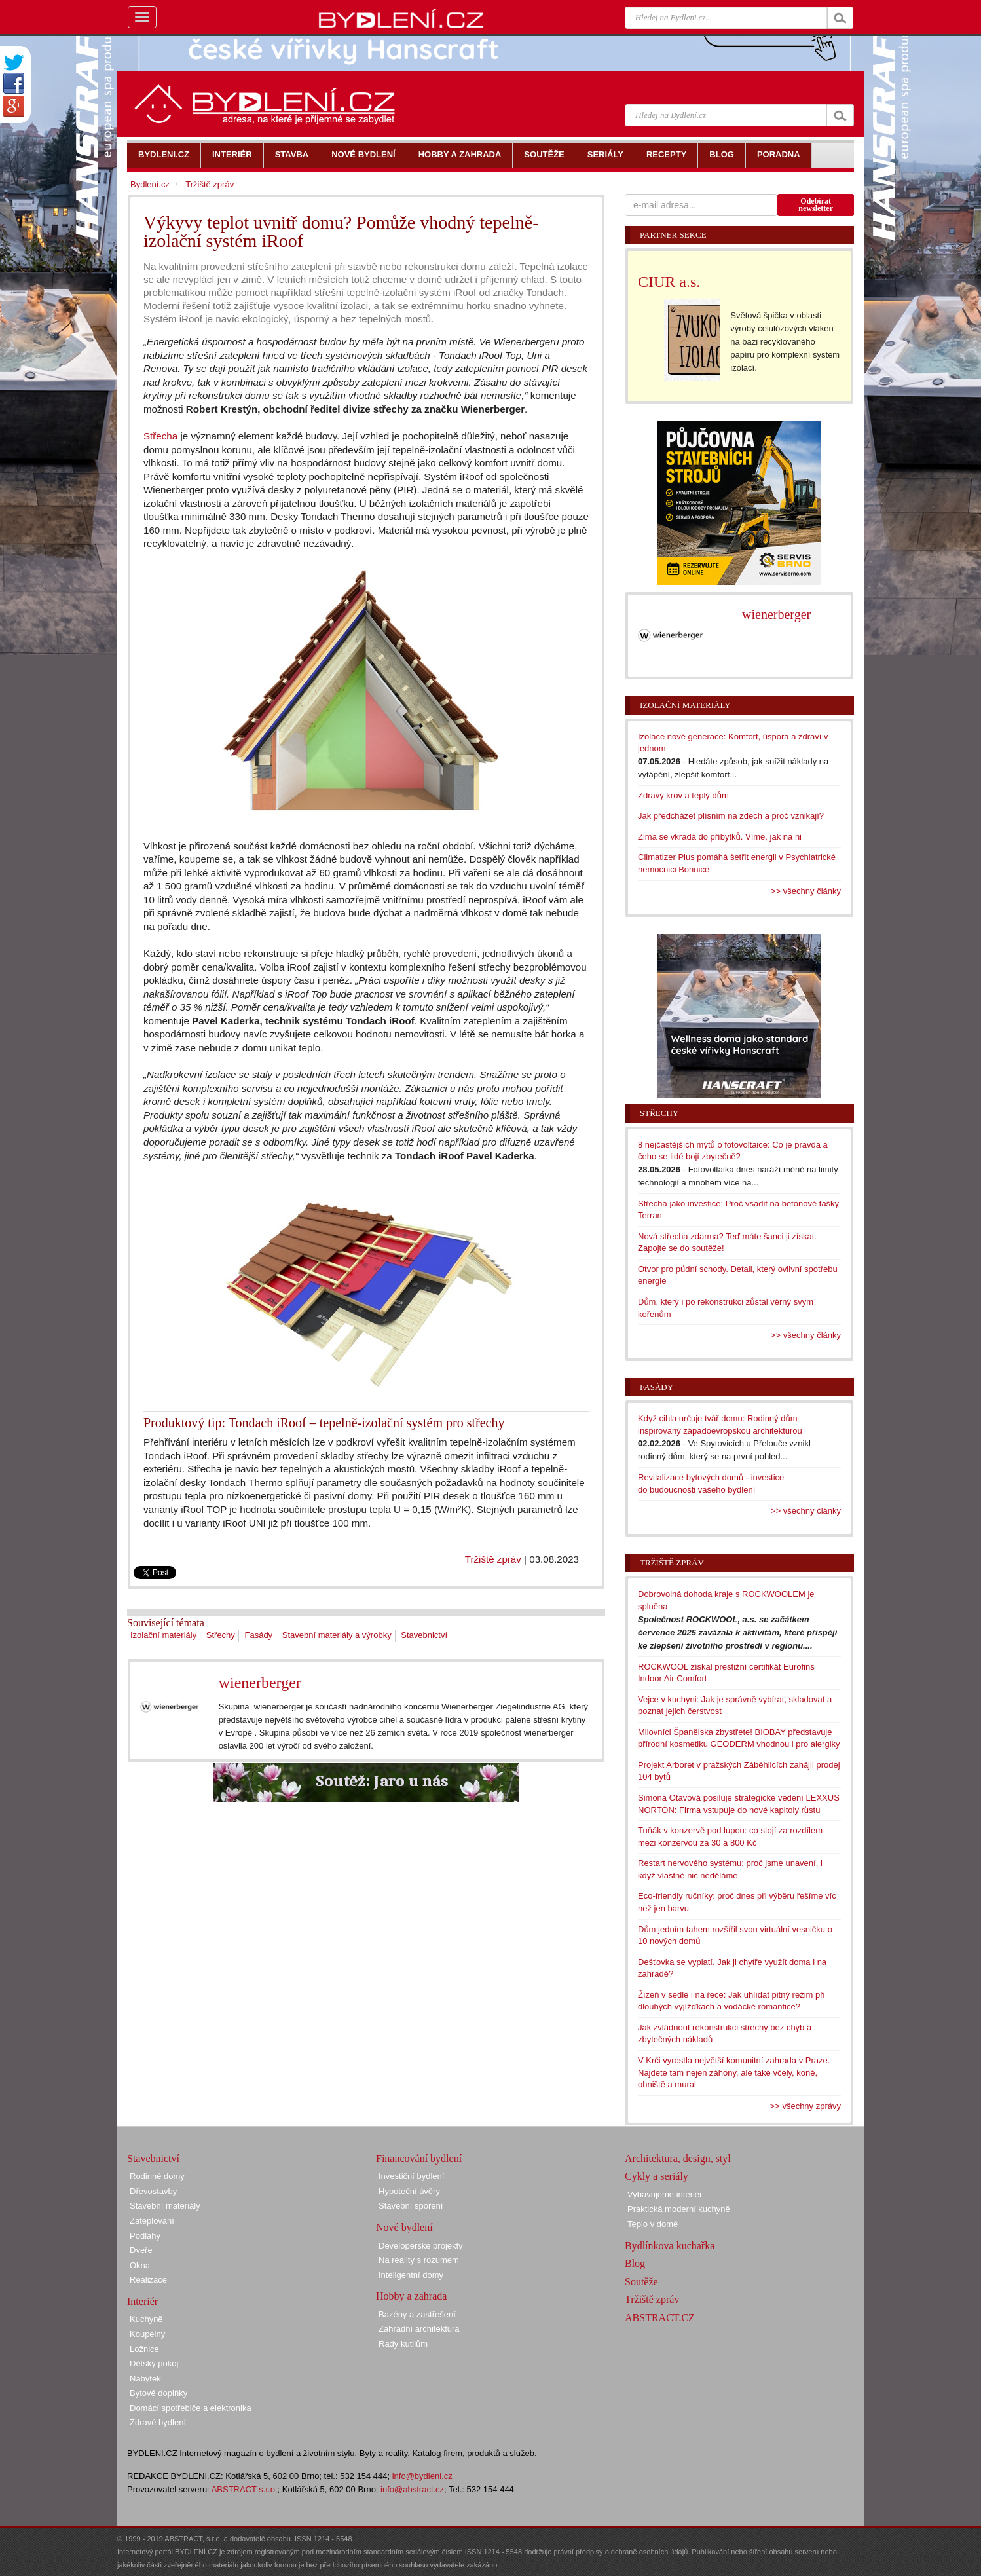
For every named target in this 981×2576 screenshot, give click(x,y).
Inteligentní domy (411, 2275)
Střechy (220, 1635)
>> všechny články (806, 891)
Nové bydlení (404, 2227)
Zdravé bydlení (158, 2422)
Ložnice (144, 2349)
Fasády (258, 1635)
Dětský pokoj (154, 2363)
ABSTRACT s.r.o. (245, 2489)
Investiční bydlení (411, 2176)
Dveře (141, 2250)
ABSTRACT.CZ (660, 2317)
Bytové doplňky (158, 2393)
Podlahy (145, 2236)
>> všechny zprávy (805, 2106)
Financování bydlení (419, 2158)
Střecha (160, 435)
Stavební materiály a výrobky (337, 1635)
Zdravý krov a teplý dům (683, 795)
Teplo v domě (652, 2224)
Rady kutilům (403, 2344)
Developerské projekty (421, 2245)
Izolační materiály (163, 1635)
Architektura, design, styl (678, 2158)
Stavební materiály (165, 2206)
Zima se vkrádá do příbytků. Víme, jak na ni (720, 837)
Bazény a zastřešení (417, 2314)
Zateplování (152, 2221)
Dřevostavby (153, 2191)
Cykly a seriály (656, 2176)
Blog (635, 2263)
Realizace (148, 2280)
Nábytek (145, 2378)
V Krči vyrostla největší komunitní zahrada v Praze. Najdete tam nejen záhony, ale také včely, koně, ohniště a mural (734, 2072)
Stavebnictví (424, 1635)
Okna (140, 2265)
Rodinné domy (157, 2176)
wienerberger (260, 1682)
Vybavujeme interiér (664, 2194)
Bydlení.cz (150, 184)
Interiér (142, 2301)
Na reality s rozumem (419, 2260)
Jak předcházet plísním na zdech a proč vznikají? (731, 816)
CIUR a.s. (669, 281)
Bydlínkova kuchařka (669, 2245)
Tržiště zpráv (493, 1559)
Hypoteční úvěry (409, 2191)
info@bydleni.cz (422, 2476)
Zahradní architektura (419, 2329)
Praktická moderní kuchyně (678, 2209)
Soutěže (641, 2281)
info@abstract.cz (412, 2489)
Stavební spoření (411, 2206)
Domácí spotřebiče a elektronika (190, 2408)
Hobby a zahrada (411, 2296)
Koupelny (147, 2334)
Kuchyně (146, 2319)
